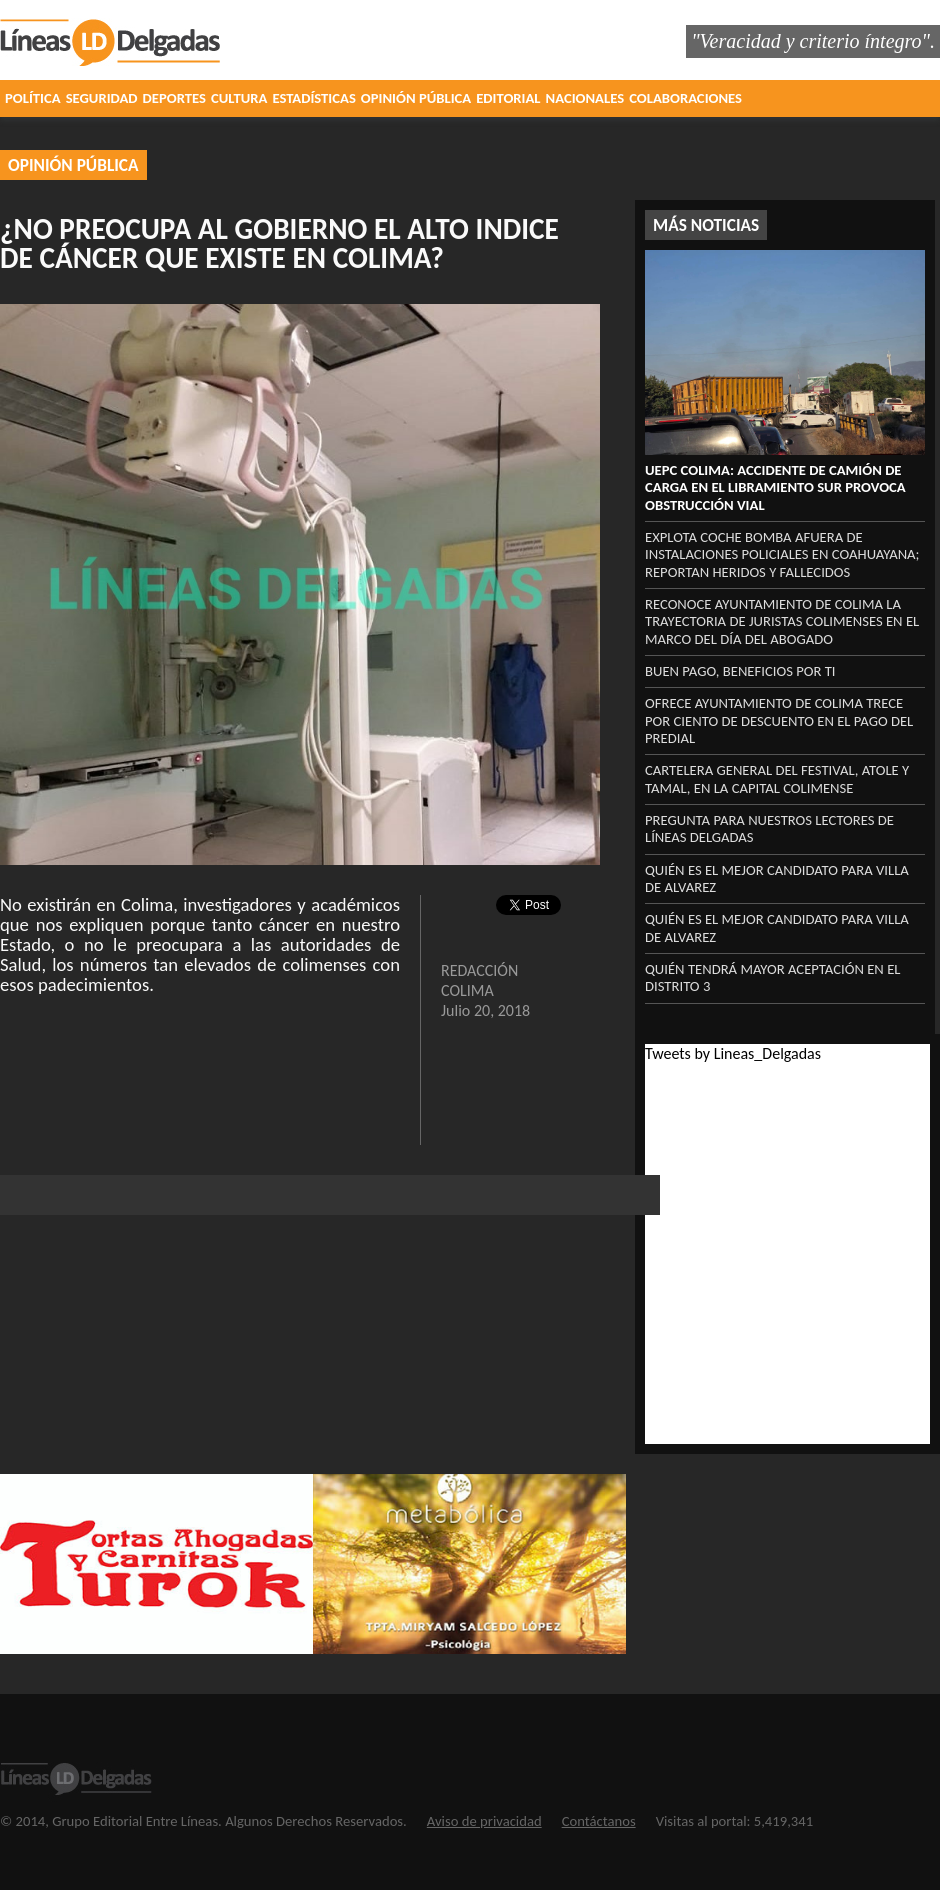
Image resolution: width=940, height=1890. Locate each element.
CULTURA (239, 98)
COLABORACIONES (685, 98)
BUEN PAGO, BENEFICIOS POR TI (740, 671)
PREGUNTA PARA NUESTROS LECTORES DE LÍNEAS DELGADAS (769, 828)
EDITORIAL (508, 98)
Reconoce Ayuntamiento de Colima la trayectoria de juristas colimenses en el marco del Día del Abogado (782, 621)
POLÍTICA (33, 98)
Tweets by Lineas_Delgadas (733, 1053)
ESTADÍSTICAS (313, 98)
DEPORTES (174, 98)
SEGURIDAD (102, 98)
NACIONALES (585, 98)
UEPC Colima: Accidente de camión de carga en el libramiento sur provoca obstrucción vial (775, 487)
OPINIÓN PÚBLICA (416, 98)
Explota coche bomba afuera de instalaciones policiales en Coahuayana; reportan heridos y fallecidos (782, 554)
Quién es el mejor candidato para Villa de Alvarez (777, 878)
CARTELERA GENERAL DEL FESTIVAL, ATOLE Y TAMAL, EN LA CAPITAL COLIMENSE (777, 778)
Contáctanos (599, 1821)
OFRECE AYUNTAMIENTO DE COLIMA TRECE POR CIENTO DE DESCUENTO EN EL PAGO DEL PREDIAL (779, 720)
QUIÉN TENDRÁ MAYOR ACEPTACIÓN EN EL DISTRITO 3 (772, 977)
